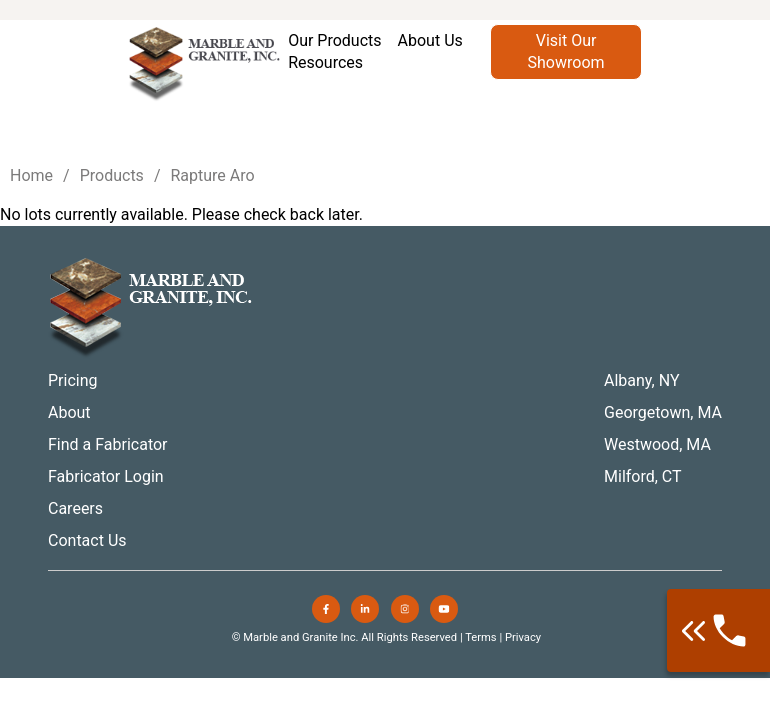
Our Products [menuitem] (334, 40)
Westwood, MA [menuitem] (657, 444)
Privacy (523, 637)
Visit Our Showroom (566, 51)
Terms (480, 637)
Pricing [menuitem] (73, 380)
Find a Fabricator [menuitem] (108, 444)
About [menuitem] (69, 412)
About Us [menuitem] (430, 40)
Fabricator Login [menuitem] (106, 476)
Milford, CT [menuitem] (643, 476)
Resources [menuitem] (325, 62)
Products (112, 175)
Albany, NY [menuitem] (642, 380)
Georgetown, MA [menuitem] (663, 412)
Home (31, 175)
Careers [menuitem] (75, 508)
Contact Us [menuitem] (87, 540)
